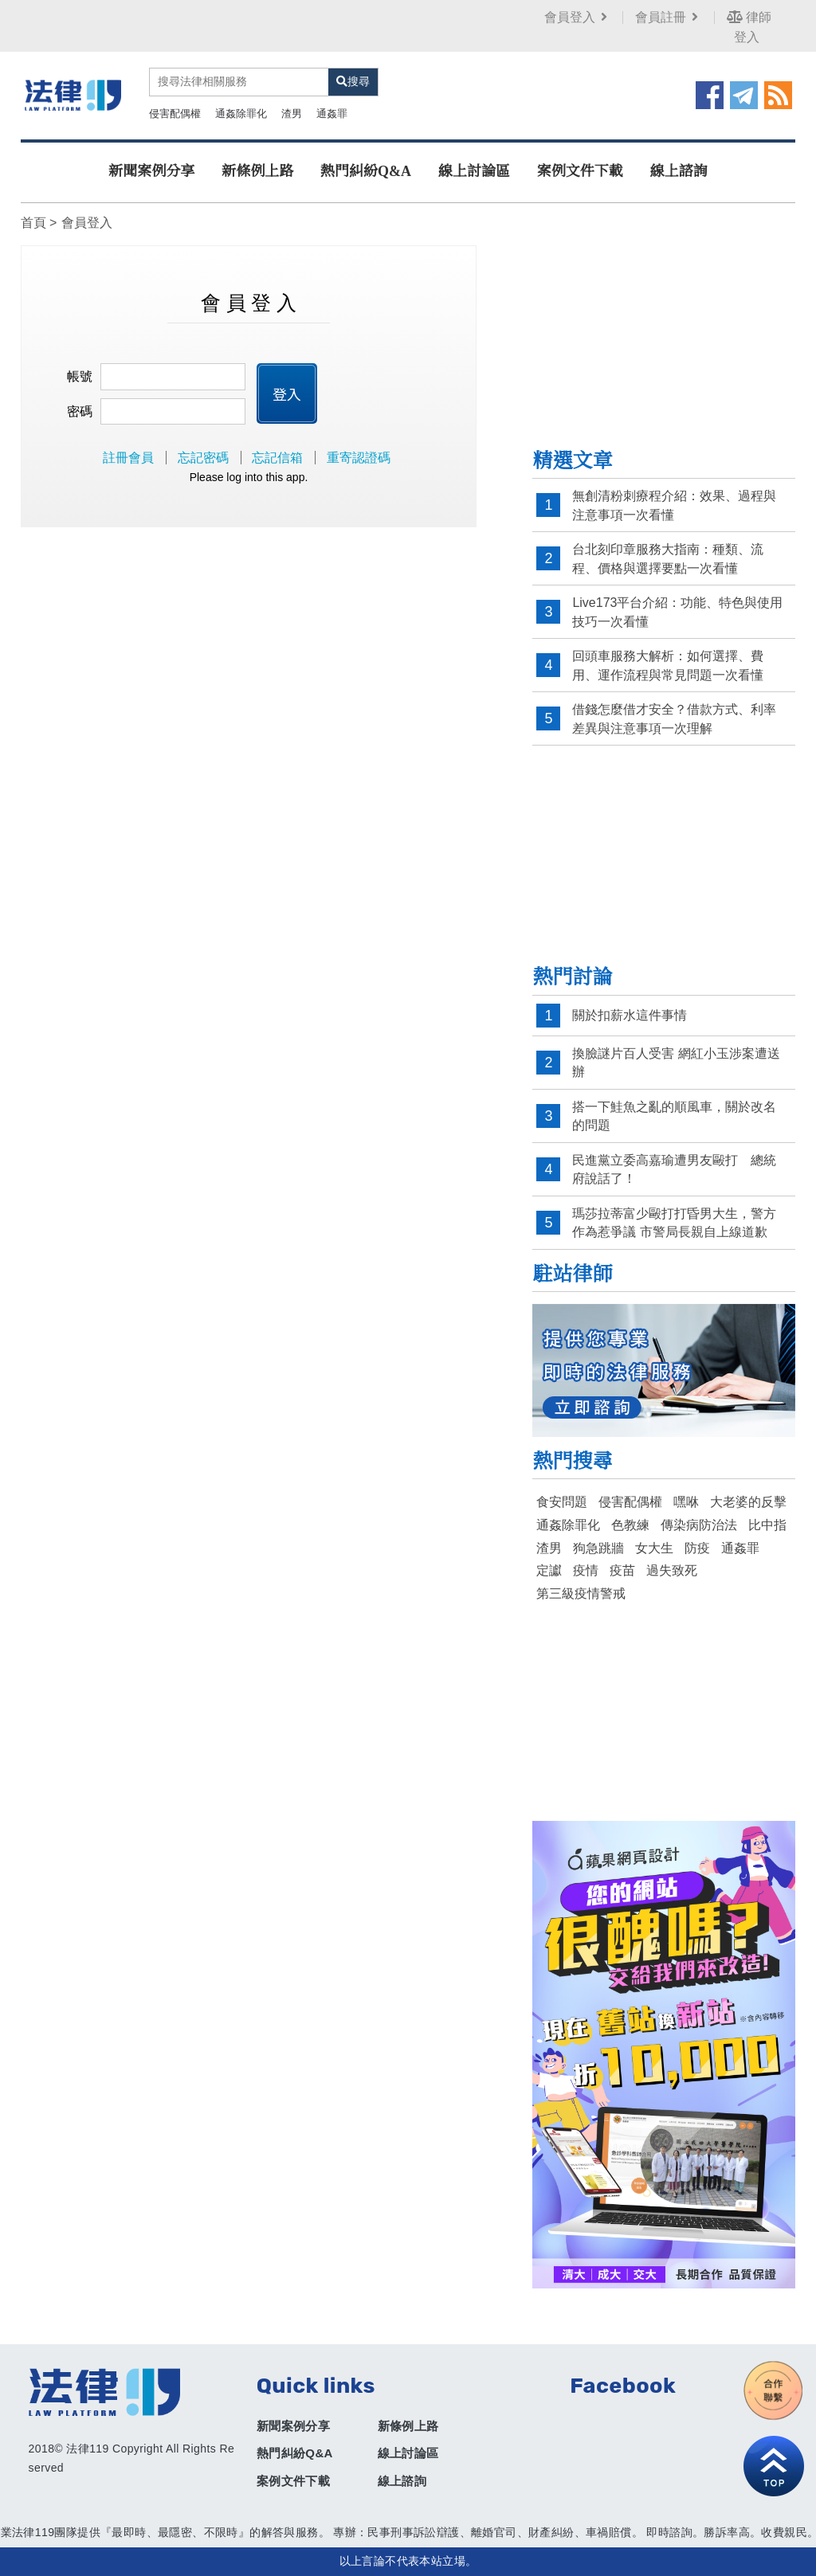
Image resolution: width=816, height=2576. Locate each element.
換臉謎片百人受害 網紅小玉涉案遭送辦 (675, 1063)
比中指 (767, 1525)
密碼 (79, 411)
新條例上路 (257, 171)
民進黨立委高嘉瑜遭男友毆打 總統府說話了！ (674, 1169)
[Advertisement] (663, 337)
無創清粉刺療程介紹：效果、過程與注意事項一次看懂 (674, 505)
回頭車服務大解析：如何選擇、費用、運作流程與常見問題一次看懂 (667, 665)
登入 (287, 393)
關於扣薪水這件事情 (629, 1015)
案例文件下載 (580, 171)
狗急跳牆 (598, 1548)
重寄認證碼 (358, 457)
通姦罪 (331, 113)
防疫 (697, 1548)
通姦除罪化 (241, 113)
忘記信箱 (277, 457)
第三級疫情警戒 (581, 1593)
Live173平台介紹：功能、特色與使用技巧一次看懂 (677, 612)
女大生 (654, 1548)
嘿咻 (686, 1502)
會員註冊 (668, 17)
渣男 (291, 113)
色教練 (630, 1525)
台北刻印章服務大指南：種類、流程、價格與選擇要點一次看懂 (667, 558)
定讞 (549, 1570)
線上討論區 (474, 171)
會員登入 (577, 17)
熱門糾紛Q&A (365, 171)
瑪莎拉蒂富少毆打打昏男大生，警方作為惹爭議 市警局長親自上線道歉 (674, 1223)
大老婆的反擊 (748, 1502)
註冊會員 (128, 457)
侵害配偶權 (175, 113)
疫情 (585, 1570)
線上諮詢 (679, 171)
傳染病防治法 (699, 1525)
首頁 (33, 222)
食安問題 (561, 1502)
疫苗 (622, 1570)
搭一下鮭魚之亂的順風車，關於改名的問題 (674, 1116)
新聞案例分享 (151, 171)
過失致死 (671, 1570)
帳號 (79, 376)
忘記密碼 (203, 457)
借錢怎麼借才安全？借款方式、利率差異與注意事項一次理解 (674, 719)
